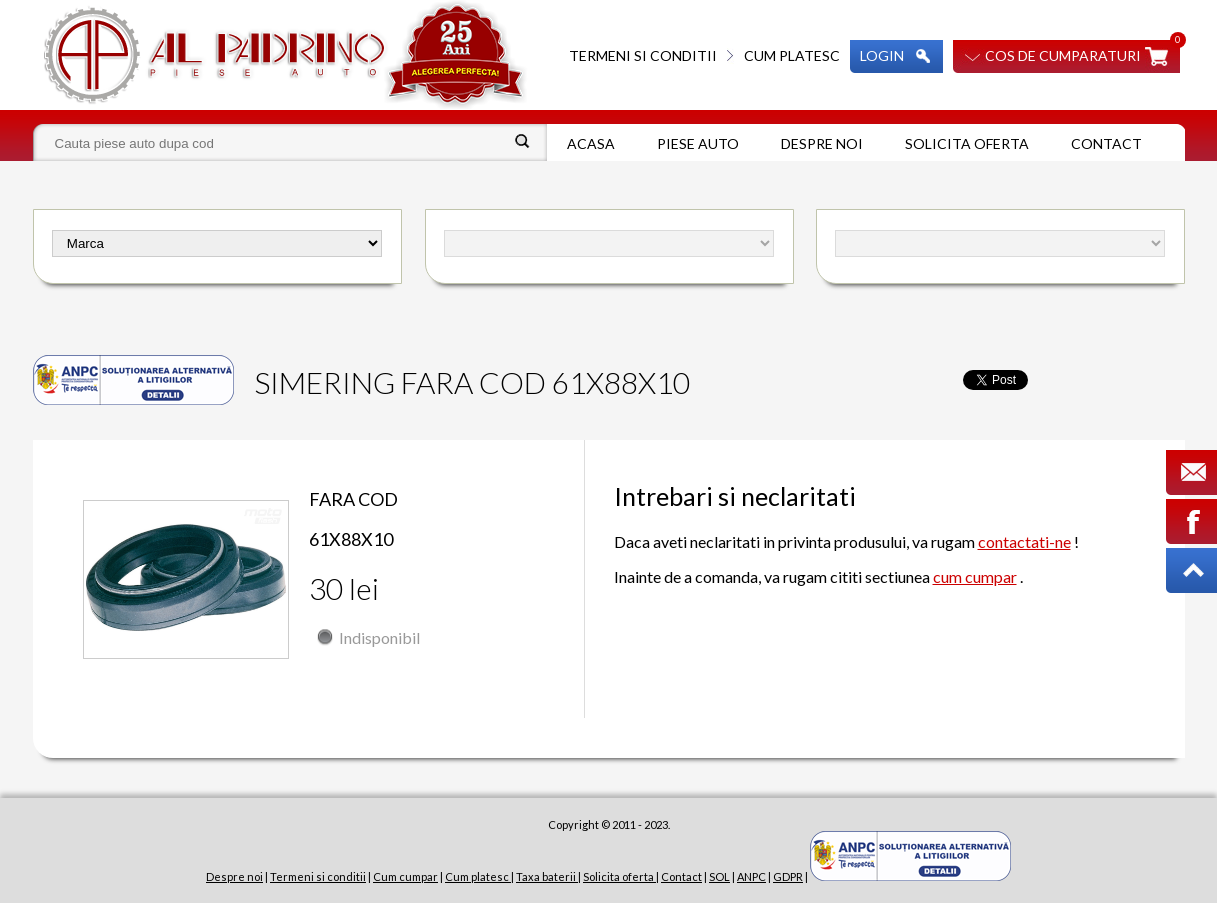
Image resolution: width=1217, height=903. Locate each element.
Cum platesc (792, 55)
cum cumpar (975, 576)
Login (882, 55)
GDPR (788, 876)
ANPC (751, 876)
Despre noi (822, 143)
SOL (719, 876)
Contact (1106, 143)
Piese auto (698, 143)
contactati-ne (1024, 541)
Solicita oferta (967, 143)
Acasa (591, 143)
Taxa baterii (547, 876)
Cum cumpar (405, 876)
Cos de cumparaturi (1063, 55)
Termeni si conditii (643, 55)
